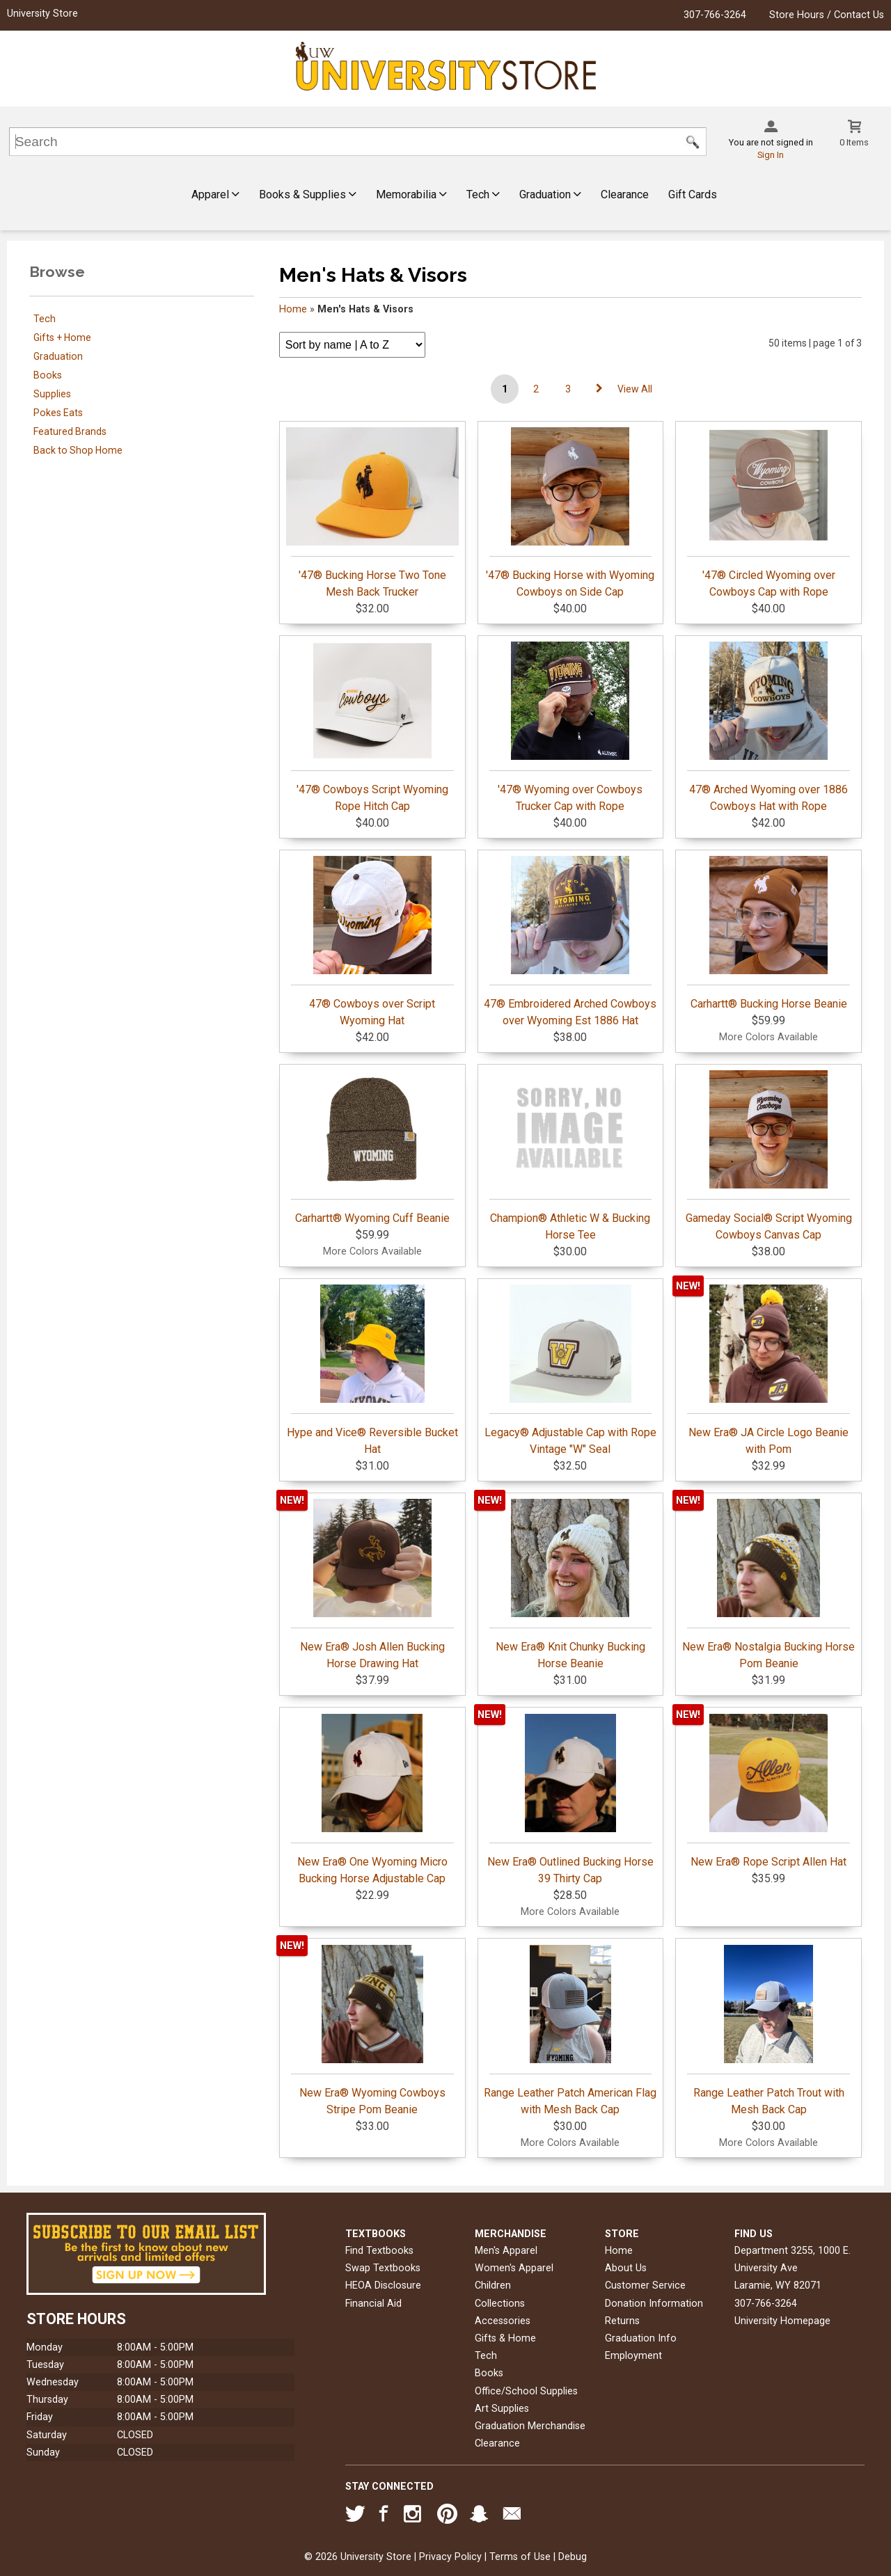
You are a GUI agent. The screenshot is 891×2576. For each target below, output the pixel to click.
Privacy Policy (450, 2557)
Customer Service (645, 2285)
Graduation (550, 194)
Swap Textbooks (382, 2268)
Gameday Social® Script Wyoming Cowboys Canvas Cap (769, 1155)
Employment (633, 2356)
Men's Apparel (506, 2251)
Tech (483, 194)
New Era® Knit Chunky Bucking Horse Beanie (570, 1584)
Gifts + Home (62, 337)
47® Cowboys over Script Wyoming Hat (372, 941)
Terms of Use (520, 2557)
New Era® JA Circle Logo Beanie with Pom (768, 1370)
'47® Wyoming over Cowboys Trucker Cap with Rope (570, 727)
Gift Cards (692, 194)
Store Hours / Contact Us (826, 15)
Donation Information (654, 2303)
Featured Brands (70, 431)
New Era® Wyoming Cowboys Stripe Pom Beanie (372, 2030)
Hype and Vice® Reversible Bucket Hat (372, 1370)
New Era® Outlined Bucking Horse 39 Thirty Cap (570, 1799)
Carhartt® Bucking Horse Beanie (768, 933)
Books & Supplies (307, 194)
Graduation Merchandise (530, 2426)
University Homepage (782, 2321)
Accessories (502, 2321)
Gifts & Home (505, 2338)
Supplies (52, 393)
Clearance (625, 194)
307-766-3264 (715, 15)
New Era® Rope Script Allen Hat (768, 1791)
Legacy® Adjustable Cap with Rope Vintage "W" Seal (570, 1370)
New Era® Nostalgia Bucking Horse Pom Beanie (768, 1584)
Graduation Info (641, 2338)
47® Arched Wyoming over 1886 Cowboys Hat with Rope (768, 727)
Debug (572, 2557)
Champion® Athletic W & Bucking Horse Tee (570, 1155)
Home (293, 309)
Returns (622, 2321)
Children (493, 2285)
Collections (500, 2303)
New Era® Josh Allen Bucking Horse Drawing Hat (372, 1584)
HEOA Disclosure (383, 2285)
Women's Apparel (514, 2268)
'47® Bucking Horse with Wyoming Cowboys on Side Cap (570, 512)
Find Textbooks (379, 2251)
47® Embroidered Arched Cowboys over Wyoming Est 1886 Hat (570, 941)
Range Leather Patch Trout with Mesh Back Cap (768, 2030)
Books (47, 375)
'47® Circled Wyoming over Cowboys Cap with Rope (768, 512)
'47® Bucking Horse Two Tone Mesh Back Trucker (372, 512)
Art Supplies (502, 2409)
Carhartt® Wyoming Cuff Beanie (372, 1147)
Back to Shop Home (78, 450)
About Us (626, 2268)
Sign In (770, 155)
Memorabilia (411, 194)
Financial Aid (373, 2303)
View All (634, 389)
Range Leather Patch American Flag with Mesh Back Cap (570, 2030)
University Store (42, 13)
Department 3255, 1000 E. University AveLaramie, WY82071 (792, 2268)
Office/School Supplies (526, 2391)
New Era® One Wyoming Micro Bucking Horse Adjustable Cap (372, 1799)
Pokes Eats (58, 412)
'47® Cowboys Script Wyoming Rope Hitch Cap (372, 727)
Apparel (215, 194)
